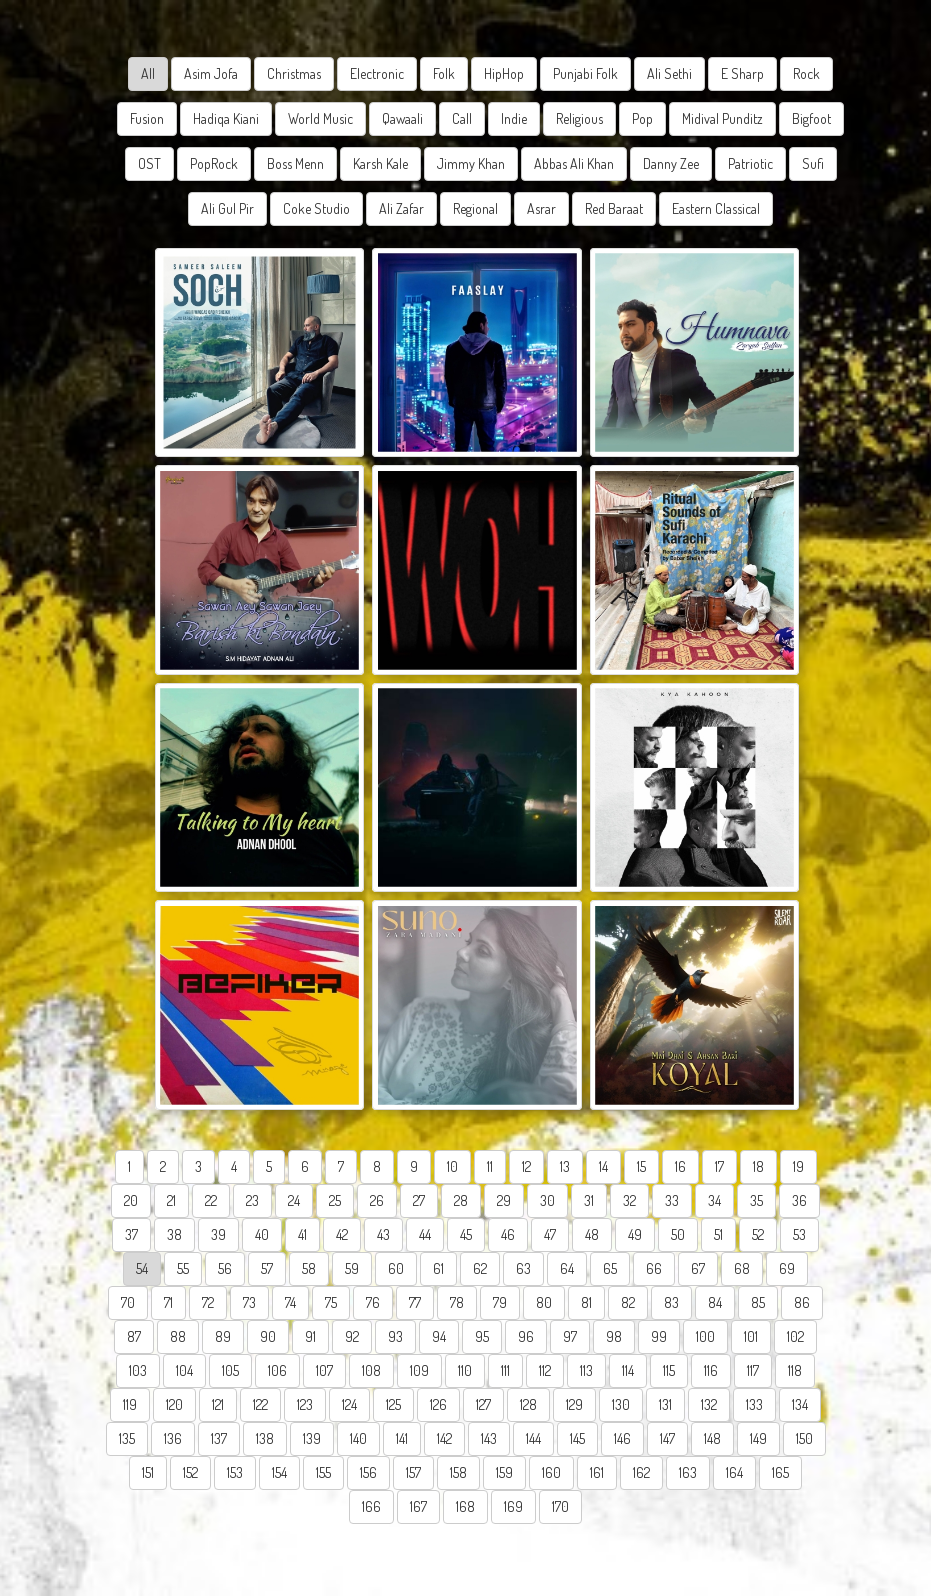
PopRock (214, 163)
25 (335, 1200)
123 (305, 1404)
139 (312, 1438)
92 (352, 1336)
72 (208, 1302)
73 (249, 1302)
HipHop (504, 73)
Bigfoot (811, 118)
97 (570, 1336)
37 (131, 1234)
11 (490, 1166)
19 (798, 1166)
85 (758, 1302)
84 (715, 1302)
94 (439, 1336)
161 (597, 1472)
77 (415, 1302)
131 (665, 1404)
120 (174, 1404)
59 (352, 1268)
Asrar (541, 208)
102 (795, 1336)
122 (260, 1404)
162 (641, 1472)
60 (396, 1268)
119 (130, 1404)
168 (465, 1506)
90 (268, 1336)
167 (418, 1506)
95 (482, 1336)
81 (586, 1302)
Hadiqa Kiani (226, 118)
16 (680, 1166)
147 (667, 1438)
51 (718, 1234)
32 (629, 1200)
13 (565, 1166)
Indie (514, 118)
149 (758, 1438)
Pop (642, 118)
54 (142, 1268)
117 (753, 1370)
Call (462, 118)
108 (371, 1370)
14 (603, 1166)
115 (669, 1370)
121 (218, 1404)
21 (171, 1200)
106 (277, 1370)
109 (419, 1370)
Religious (579, 118)
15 (641, 1166)
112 (545, 1370)
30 (547, 1200)
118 (795, 1370)
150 (804, 1438)
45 (466, 1234)
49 (635, 1234)
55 (183, 1268)
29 (504, 1200)
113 (586, 1370)
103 (138, 1370)
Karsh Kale (380, 163)
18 (758, 1166)
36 (799, 1200)
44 (425, 1234)
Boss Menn (295, 163)
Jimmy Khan (471, 163)
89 (223, 1336)
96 (526, 1336)
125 (393, 1404)
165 (780, 1472)
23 (252, 1200)
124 (349, 1404)
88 (178, 1336)
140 (358, 1438)
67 (698, 1268)
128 (528, 1404)
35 (756, 1200)
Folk (444, 73)
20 (131, 1200)
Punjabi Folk (585, 73)
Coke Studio (316, 208)
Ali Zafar (401, 208)
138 (265, 1438)
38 (174, 1234)
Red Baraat (614, 208)
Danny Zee (671, 163)
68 (742, 1268)
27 (419, 1200)
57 (267, 1268)
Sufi (813, 163)
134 (800, 1404)
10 (452, 1166)
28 (461, 1200)
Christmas (294, 73)
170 (560, 1506)
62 (480, 1268)
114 (628, 1370)
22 (211, 1200)
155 (323, 1472)
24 (294, 1200)
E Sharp (742, 73)
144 (533, 1438)
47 (550, 1234)
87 (134, 1336)
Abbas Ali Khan (574, 163)
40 (262, 1234)
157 (413, 1472)
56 (225, 1268)
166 (371, 1506)
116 (711, 1370)
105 (230, 1370)
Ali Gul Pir (227, 208)
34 (714, 1200)
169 (513, 1506)
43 (383, 1234)
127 (483, 1404)
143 (489, 1438)
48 (592, 1234)
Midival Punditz (722, 118)
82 (628, 1302)
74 (290, 1302)
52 (758, 1234)
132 (709, 1404)
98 (614, 1336)
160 (551, 1472)
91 (310, 1336)
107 (324, 1370)
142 (444, 1438)
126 (438, 1404)
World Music (320, 118)
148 (712, 1438)
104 (184, 1370)
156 (368, 1472)
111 (505, 1370)
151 (148, 1472)
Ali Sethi (669, 73)
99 (659, 1336)
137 (219, 1438)
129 (574, 1404)
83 (671, 1302)
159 (504, 1472)
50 (678, 1234)
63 (523, 1268)
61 (438, 1268)
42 (342, 1234)
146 (622, 1438)
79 (500, 1302)
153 (235, 1472)
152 (190, 1472)
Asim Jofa (211, 73)
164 (734, 1472)
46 (508, 1234)
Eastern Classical (716, 208)
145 (577, 1438)
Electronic (377, 73)
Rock (806, 73)
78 (457, 1302)
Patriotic (750, 163)
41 (302, 1234)
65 (610, 1268)
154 (279, 1472)
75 (331, 1302)
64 (567, 1268)
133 (754, 1404)
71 (168, 1302)
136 (173, 1438)
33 (672, 1200)
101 (751, 1336)
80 (544, 1302)
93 (395, 1336)
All (148, 73)
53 (799, 1234)
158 (458, 1472)
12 (526, 1166)
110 (465, 1370)
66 (654, 1268)
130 (621, 1404)
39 (218, 1234)
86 (802, 1302)
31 (589, 1200)
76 (373, 1302)
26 (377, 1200)
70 (128, 1302)
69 (787, 1268)
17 (719, 1166)
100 (705, 1336)
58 (309, 1268)
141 (402, 1438)
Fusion (147, 118)
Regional (475, 208)
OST (149, 163)
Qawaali (402, 118)
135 (127, 1438)
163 (688, 1472)
